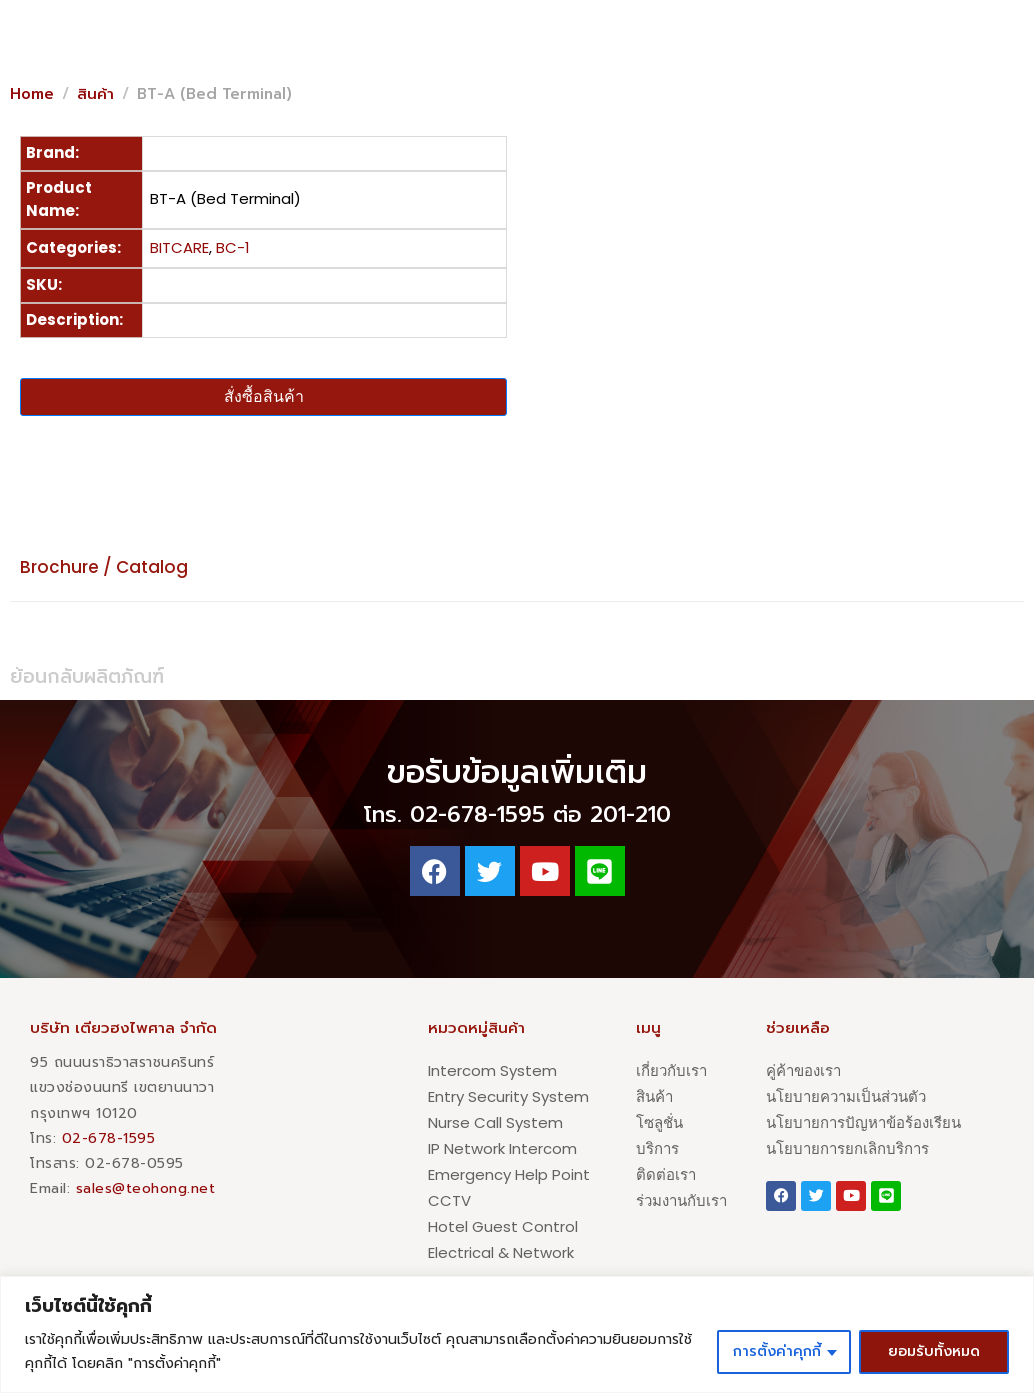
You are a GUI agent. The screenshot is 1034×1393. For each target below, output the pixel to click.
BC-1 (233, 247)
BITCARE (179, 247)
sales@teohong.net (146, 1188)
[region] (517, 1334)
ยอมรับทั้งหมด (934, 1351)
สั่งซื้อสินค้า (264, 396)
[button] (852, 53)
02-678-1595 (109, 1138)
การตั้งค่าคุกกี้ (777, 1351)
